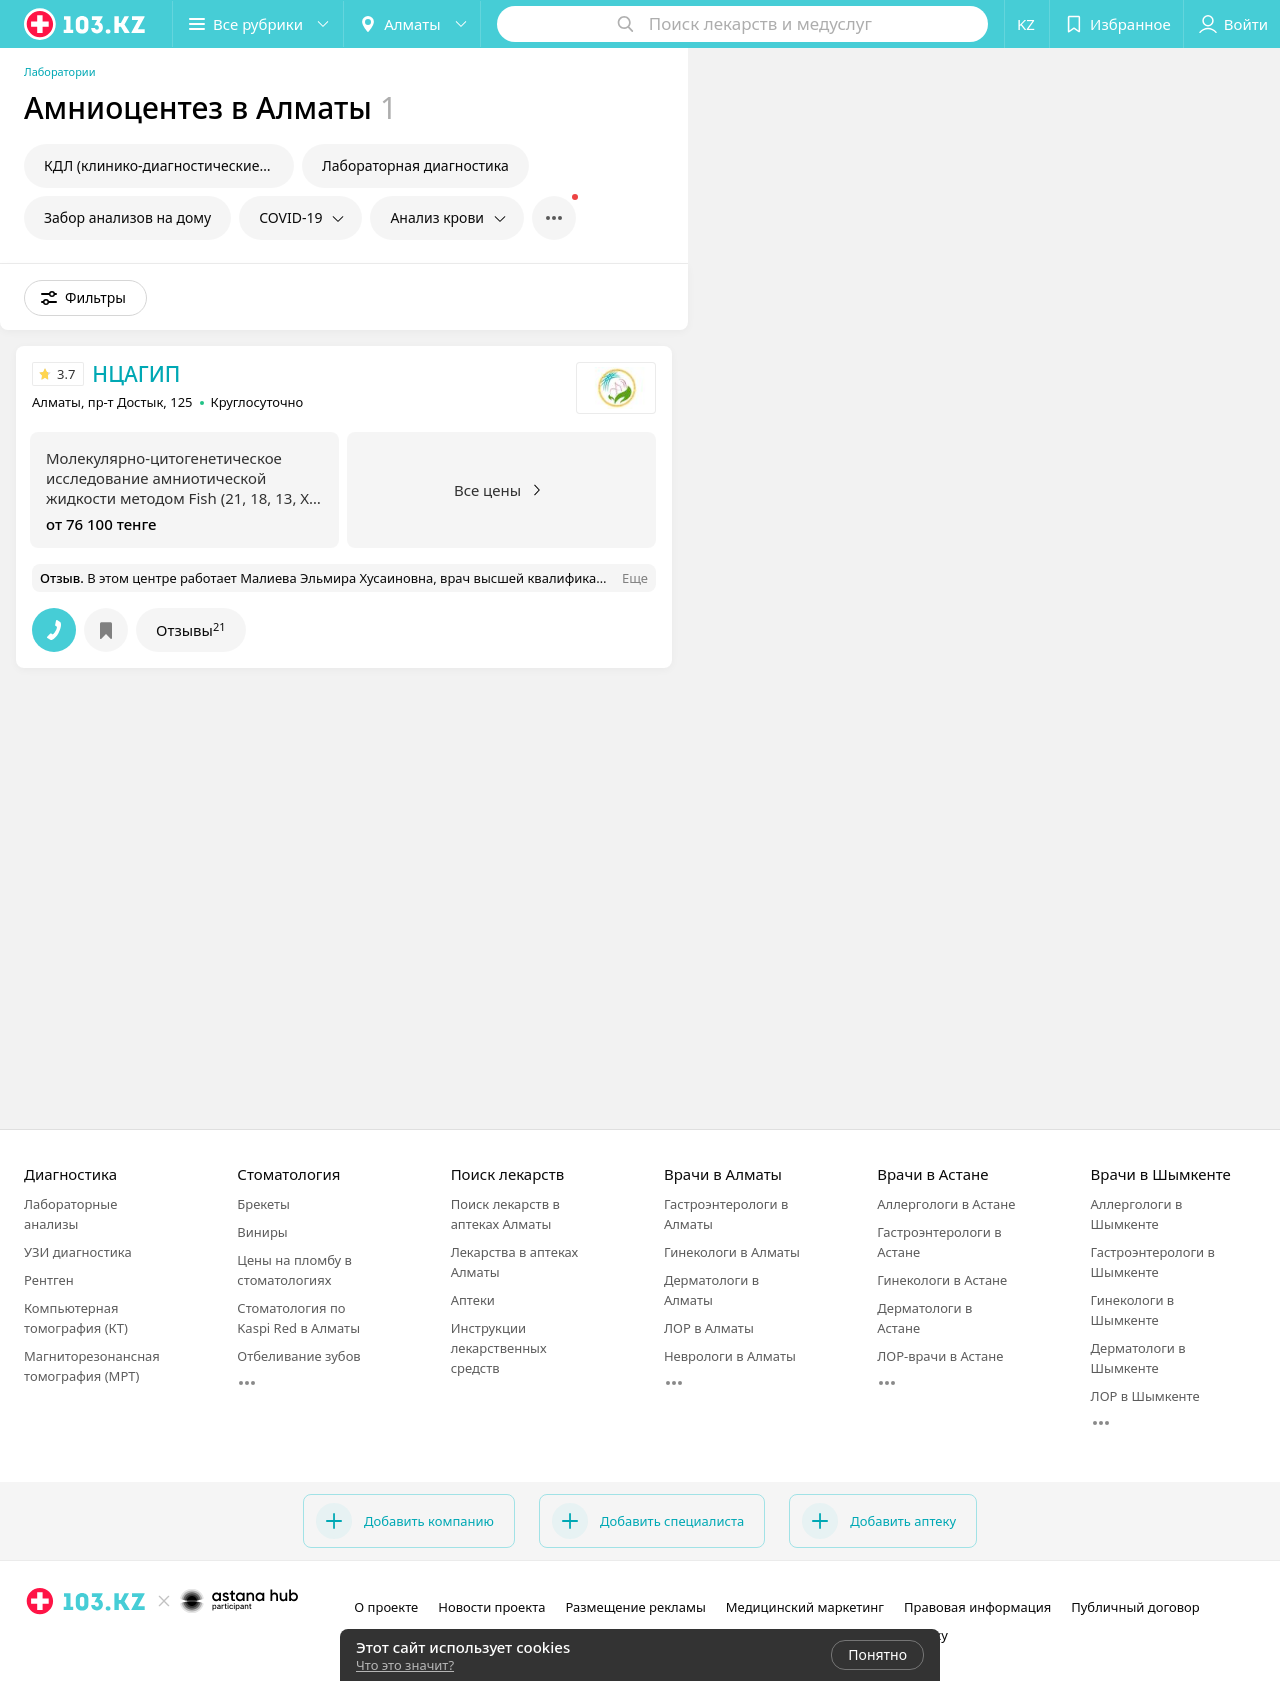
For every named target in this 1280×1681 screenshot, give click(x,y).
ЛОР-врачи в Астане (940, 1356)
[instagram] (40, 1645)
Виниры (262, 1232)
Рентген (49, 1280)
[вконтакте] (96, 1645)
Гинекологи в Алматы (732, 1252)
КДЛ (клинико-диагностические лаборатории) (169, 165)
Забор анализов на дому (127, 217)
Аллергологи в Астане (946, 1204)
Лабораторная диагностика (415, 165)
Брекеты (263, 1204)
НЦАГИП (136, 374)
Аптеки (473, 1300)
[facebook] (68, 1645)
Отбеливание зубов (298, 1356)
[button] (258, 24)
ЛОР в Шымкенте (1145, 1396)
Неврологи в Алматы (730, 1356)
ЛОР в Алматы (709, 1328)
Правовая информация (977, 1607)
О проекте (386, 1607)
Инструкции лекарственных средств (499, 1348)
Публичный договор (1135, 1607)
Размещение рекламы (635, 1607)
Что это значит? (405, 1665)
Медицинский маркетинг (805, 1607)
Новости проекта (491, 1607)
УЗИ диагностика (78, 1252)
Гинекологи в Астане (942, 1280)
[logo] (86, 24)
